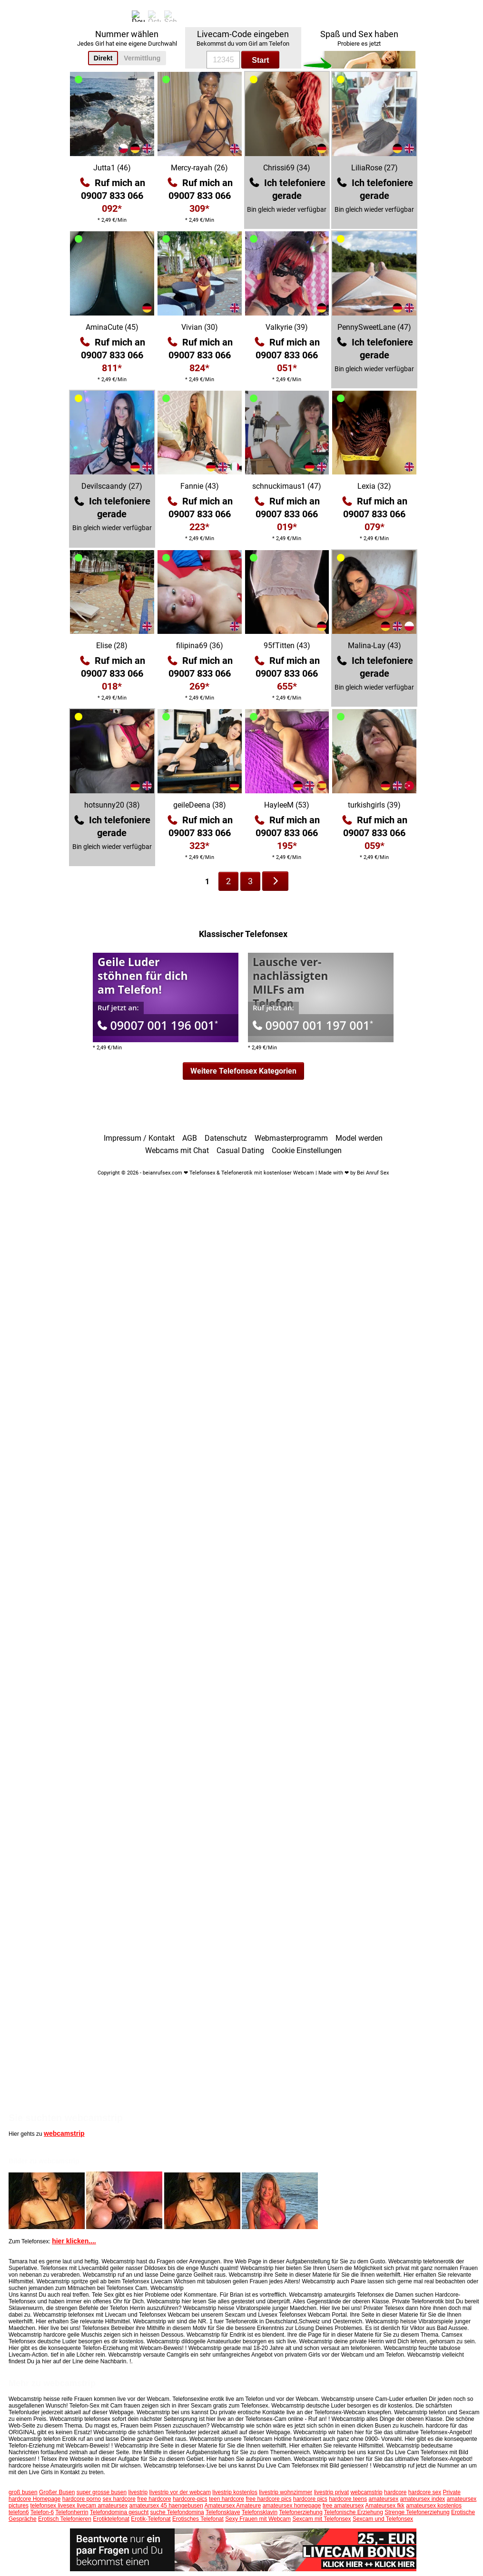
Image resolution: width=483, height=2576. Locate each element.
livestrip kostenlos (234, 2492)
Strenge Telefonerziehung (417, 2512)
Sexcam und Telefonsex (383, 2519)
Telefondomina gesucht (119, 2512)
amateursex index (422, 2499)
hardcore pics (310, 2499)
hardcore (395, 2492)
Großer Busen (57, 2492)
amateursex (384, 2499)
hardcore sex (424, 2492)
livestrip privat (331, 2492)
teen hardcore (226, 2499)
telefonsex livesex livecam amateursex (79, 2505)
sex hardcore (118, 2499)
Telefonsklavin (259, 2512)
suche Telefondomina (177, 2512)
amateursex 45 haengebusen (166, 2505)
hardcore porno (81, 2499)
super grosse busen (102, 2492)
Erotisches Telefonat (198, 2519)
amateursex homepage (292, 2505)
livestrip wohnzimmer (285, 2492)
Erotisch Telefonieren (64, 2519)
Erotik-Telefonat (150, 2519)
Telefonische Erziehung (353, 2512)
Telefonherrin (71, 2512)
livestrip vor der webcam (180, 2492)
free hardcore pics (268, 2499)
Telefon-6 (42, 2512)
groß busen (23, 2492)
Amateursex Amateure (233, 2505)
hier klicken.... (74, 2241)
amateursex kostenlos (434, 2505)
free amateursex (343, 2505)
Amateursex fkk (384, 2505)
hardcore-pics (190, 2499)
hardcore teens (348, 2499)
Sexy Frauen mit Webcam (258, 2519)
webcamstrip (64, 2133)
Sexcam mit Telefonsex (321, 2519)
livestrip (138, 2492)
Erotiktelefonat (111, 2519)
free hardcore (154, 2499)
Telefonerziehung (300, 2512)
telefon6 (19, 2512)
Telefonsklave (223, 2512)
